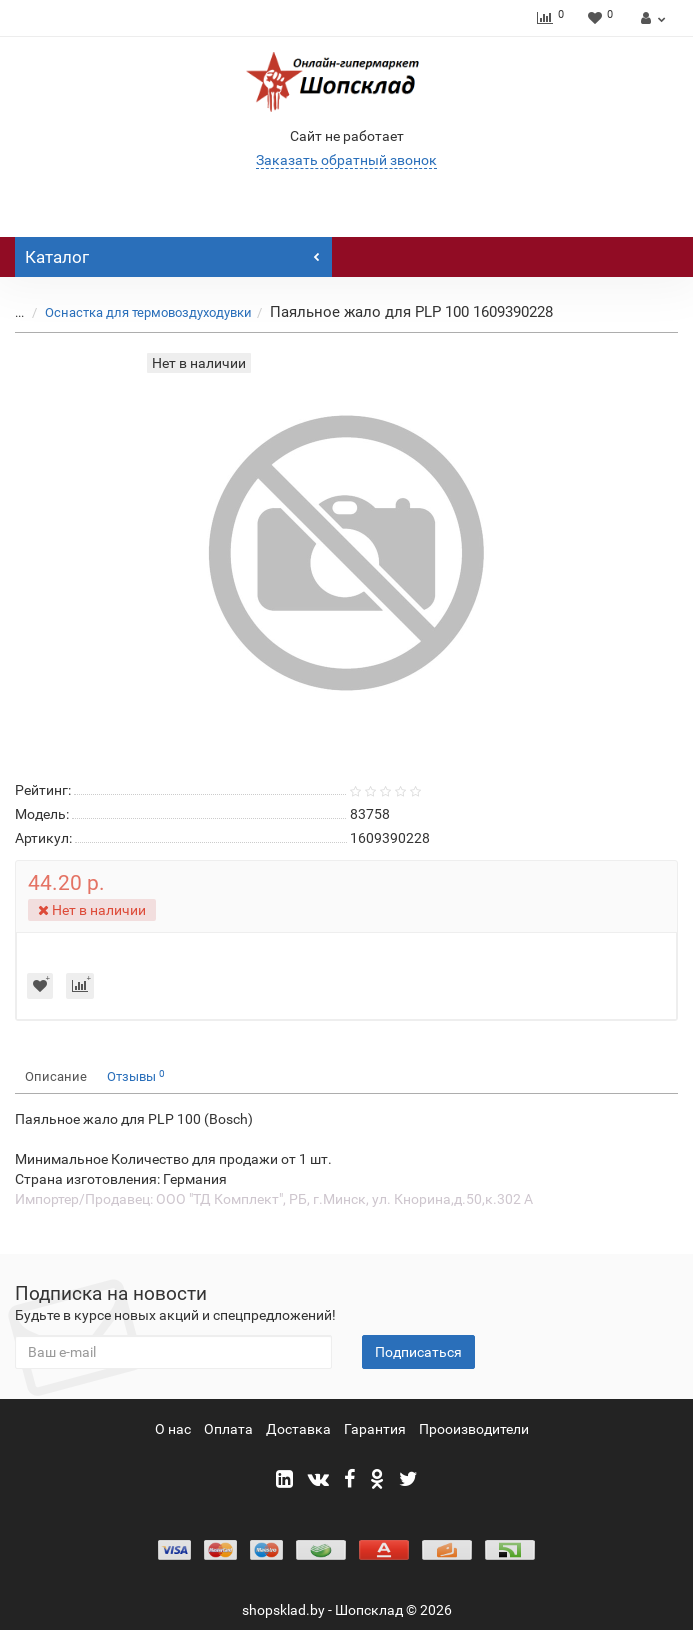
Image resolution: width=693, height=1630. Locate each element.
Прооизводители (474, 1429)
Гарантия (375, 1429)
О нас (173, 1429)
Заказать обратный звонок (346, 160)
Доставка (298, 1429)
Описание (56, 1076)
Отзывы (136, 1076)
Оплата (228, 1429)
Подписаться (418, 1352)
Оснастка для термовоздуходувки (148, 312)
